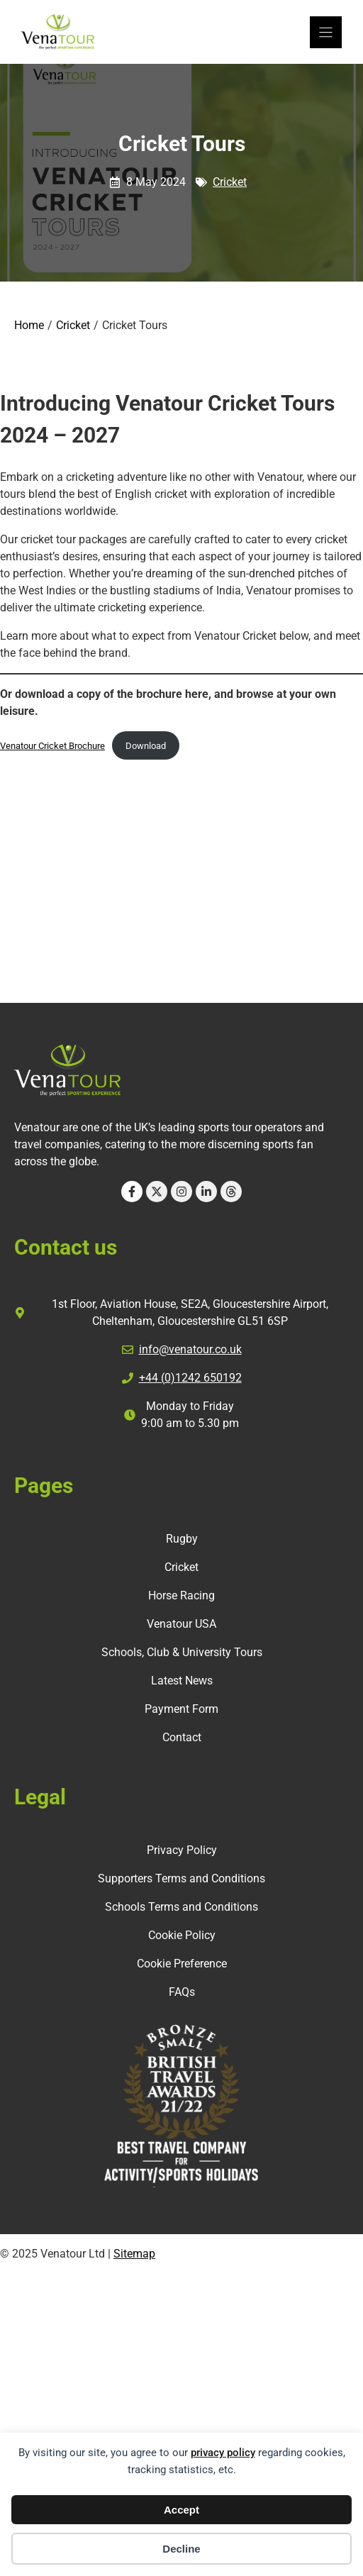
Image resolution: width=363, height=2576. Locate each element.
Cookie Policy (182, 1935)
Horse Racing (181, 1595)
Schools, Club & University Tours (181, 1652)
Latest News (182, 1680)
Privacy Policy (182, 1850)
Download (145, 745)
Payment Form (181, 1709)
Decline (181, 2549)
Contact (181, 1737)
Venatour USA (181, 1624)
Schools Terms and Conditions (181, 1907)
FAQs (182, 1992)
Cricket (230, 182)
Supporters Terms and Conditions (181, 1878)
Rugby (182, 1538)
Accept (181, 2510)
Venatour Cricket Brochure (52, 745)
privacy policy (223, 2452)
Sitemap (134, 2253)
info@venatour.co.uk (190, 1349)
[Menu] (326, 32)
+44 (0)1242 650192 (190, 1377)
